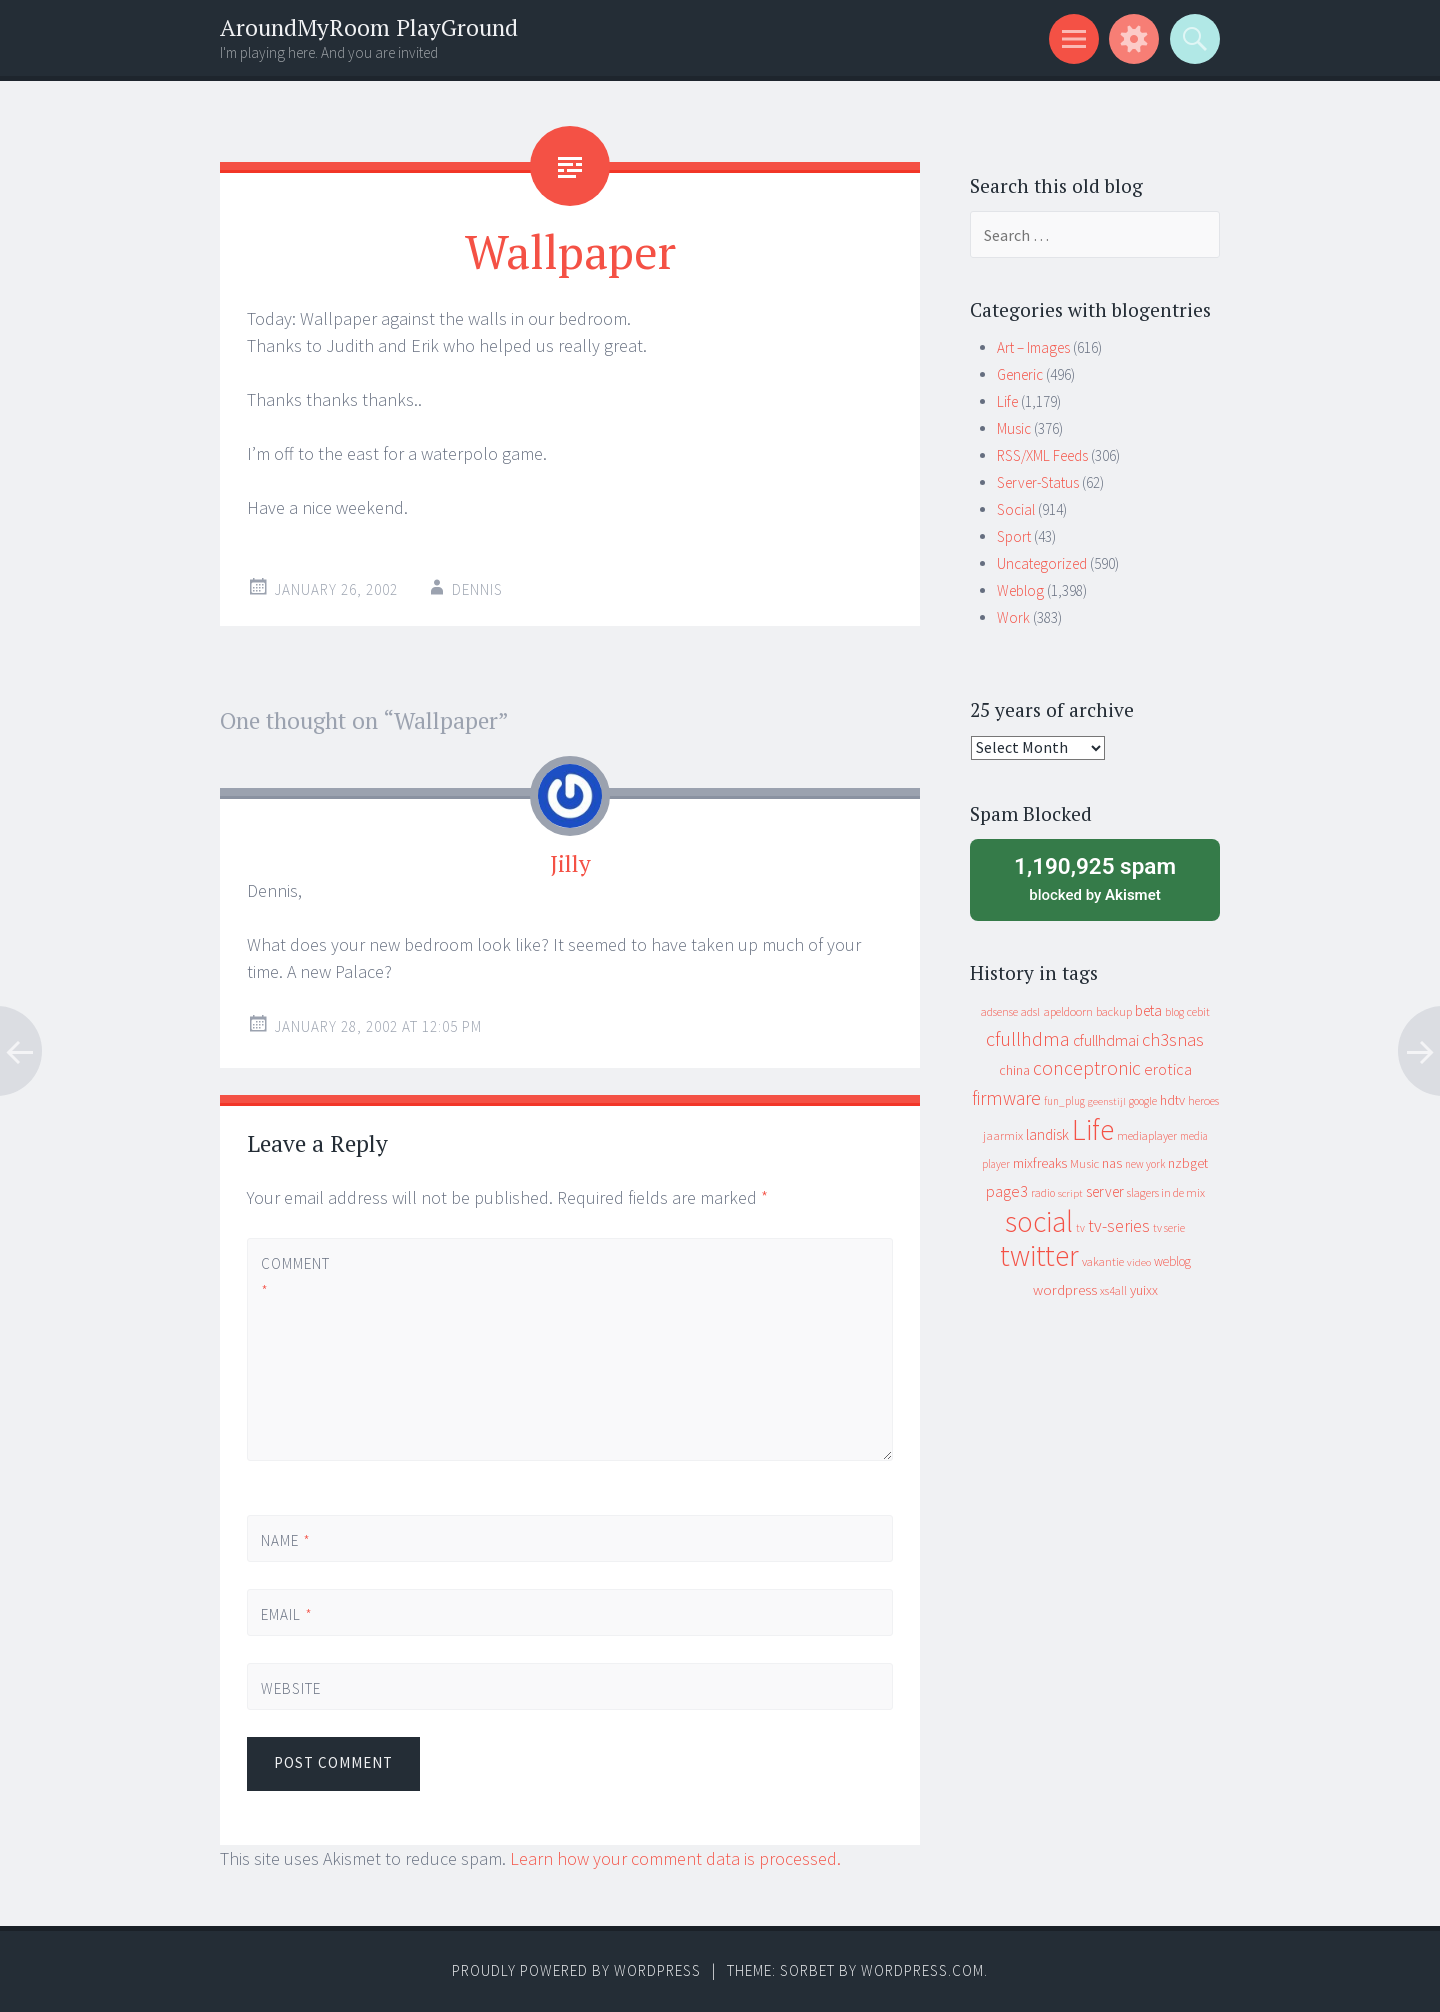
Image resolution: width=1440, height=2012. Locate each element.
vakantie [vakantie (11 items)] (1103, 1261)
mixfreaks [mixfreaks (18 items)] (1040, 1163)
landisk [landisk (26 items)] (1047, 1134)
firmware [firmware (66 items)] (1006, 1098)
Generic (1020, 374)
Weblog (1020, 590)
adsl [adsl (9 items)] (1030, 1012)
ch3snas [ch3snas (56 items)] (1173, 1039)
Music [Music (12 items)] (1084, 1163)
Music (1014, 428)
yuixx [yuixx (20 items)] (1144, 1290)
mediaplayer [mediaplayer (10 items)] (1147, 1135)
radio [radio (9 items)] (1043, 1193)
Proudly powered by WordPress (576, 1970)
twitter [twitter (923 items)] (1039, 1255)
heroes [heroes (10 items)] (1203, 1100)
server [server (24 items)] (1105, 1191)
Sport (1014, 536)
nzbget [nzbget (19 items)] (1188, 1163)
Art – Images (1033, 347)
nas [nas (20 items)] (1112, 1163)
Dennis (477, 589)
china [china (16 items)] (1014, 1070)
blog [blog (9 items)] (1174, 1012)
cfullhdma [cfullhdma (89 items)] (1028, 1038)
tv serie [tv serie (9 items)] (1169, 1228)
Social (1016, 509)
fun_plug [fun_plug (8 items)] (1064, 1101)
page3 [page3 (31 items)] (1007, 1191)
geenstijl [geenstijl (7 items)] (1107, 1101)
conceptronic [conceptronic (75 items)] (1087, 1068)
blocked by (1095, 878)
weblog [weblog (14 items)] (1172, 1261)
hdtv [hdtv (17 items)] (1172, 1100)
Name (286, 1540)
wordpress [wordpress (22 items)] (1065, 1289)
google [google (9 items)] (1143, 1101)
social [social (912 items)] (1039, 1221)
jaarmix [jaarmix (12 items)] (1003, 1135)
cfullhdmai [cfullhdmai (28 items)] (1106, 1040)
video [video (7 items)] (1139, 1262)
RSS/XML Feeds (1042, 455)
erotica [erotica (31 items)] (1168, 1069)
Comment (295, 1277)
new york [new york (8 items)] (1145, 1164)
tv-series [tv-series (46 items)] (1119, 1226)
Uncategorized (1042, 563)
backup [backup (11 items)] (1114, 1011)
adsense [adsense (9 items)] (999, 1012)
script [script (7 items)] (1070, 1193)
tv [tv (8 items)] (1080, 1228)
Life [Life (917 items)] (1093, 1129)
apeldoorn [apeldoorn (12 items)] (1068, 1011)
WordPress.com (922, 1970)
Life (1007, 401)
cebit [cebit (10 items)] (1198, 1011)
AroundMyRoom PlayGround (369, 27)
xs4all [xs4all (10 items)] (1113, 1290)
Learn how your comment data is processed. (675, 1858)
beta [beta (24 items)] (1148, 1010)
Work (1013, 617)
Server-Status (1038, 482)
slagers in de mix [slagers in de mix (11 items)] (1166, 1192)
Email (287, 1614)
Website (291, 1688)
